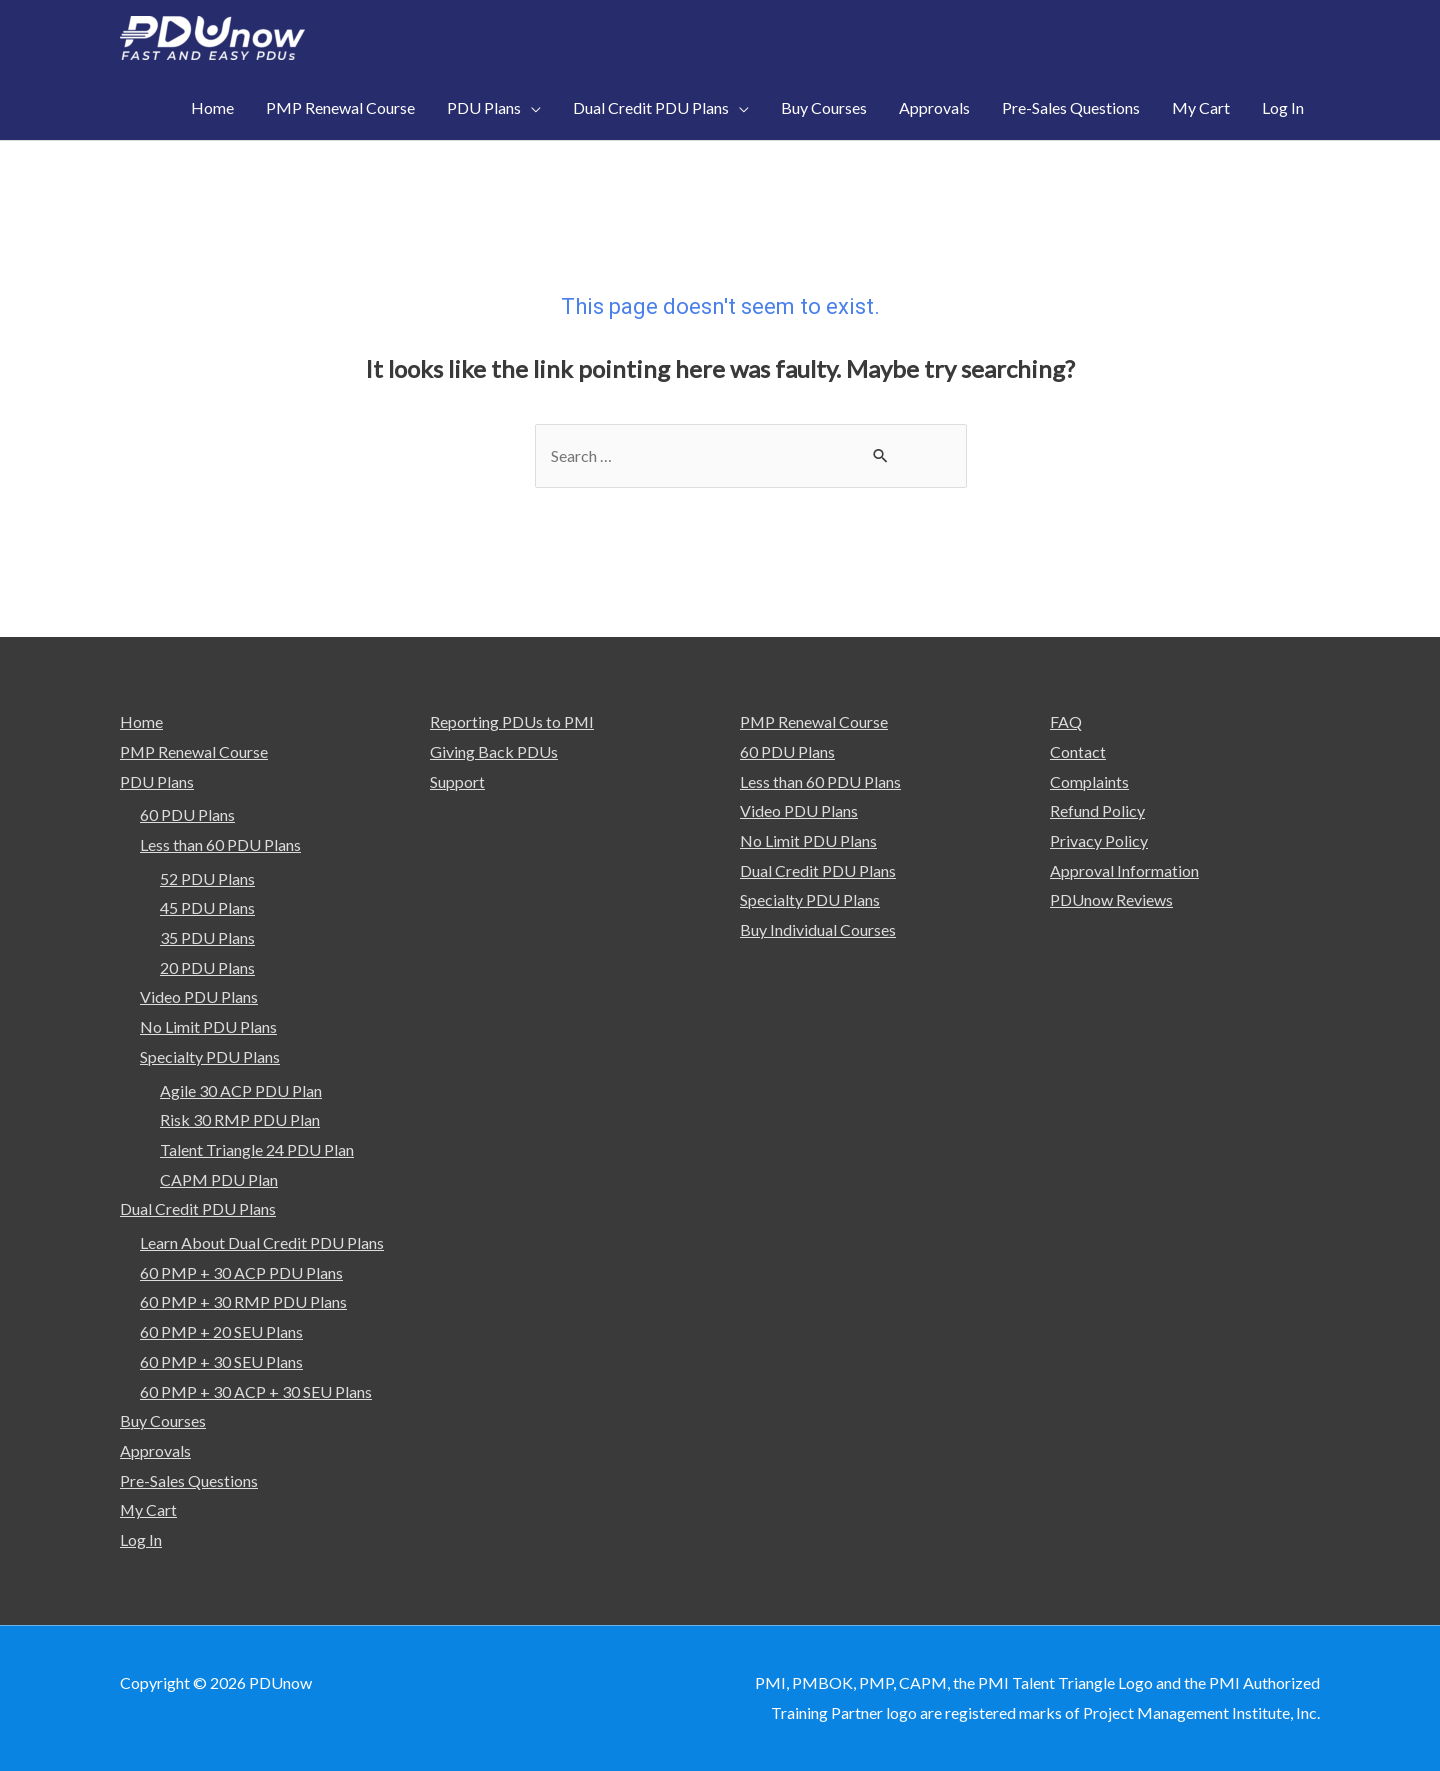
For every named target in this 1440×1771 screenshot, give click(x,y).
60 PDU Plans (187, 814)
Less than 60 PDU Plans (220, 844)
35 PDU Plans (207, 937)
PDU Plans (157, 781)
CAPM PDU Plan (219, 1179)
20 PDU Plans (207, 967)
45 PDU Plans (207, 907)
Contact (1078, 751)
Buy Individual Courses (818, 929)
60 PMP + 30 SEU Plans (221, 1361)
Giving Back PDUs (494, 751)
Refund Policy (1097, 810)
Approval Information (1124, 870)
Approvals (155, 1450)
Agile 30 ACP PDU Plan (241, 1090)
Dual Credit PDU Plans (198, 1208)
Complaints (1089, 781)
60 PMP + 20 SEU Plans (221, 1331)
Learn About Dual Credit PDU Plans (262, 1242)
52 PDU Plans (207, 878)
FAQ (1066, 721)
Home (141, 721)
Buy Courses (163, 1420)
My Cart (149, 1509)
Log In (141, 1539)
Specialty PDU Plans (210, 1056)
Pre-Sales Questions (189, 1480)
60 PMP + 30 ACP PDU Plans (241, 1272)
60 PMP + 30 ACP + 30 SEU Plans (256, 1391)
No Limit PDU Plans (208, 1026)
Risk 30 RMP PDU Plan (240, 1119)
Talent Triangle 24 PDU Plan (257, 1149)
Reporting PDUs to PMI (512, 721)
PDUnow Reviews (1111, 899)
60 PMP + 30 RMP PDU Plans (243, 1302)
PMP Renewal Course (194, 751)
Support (457, 781)
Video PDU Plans (199, 996)
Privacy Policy (1099, 840)
